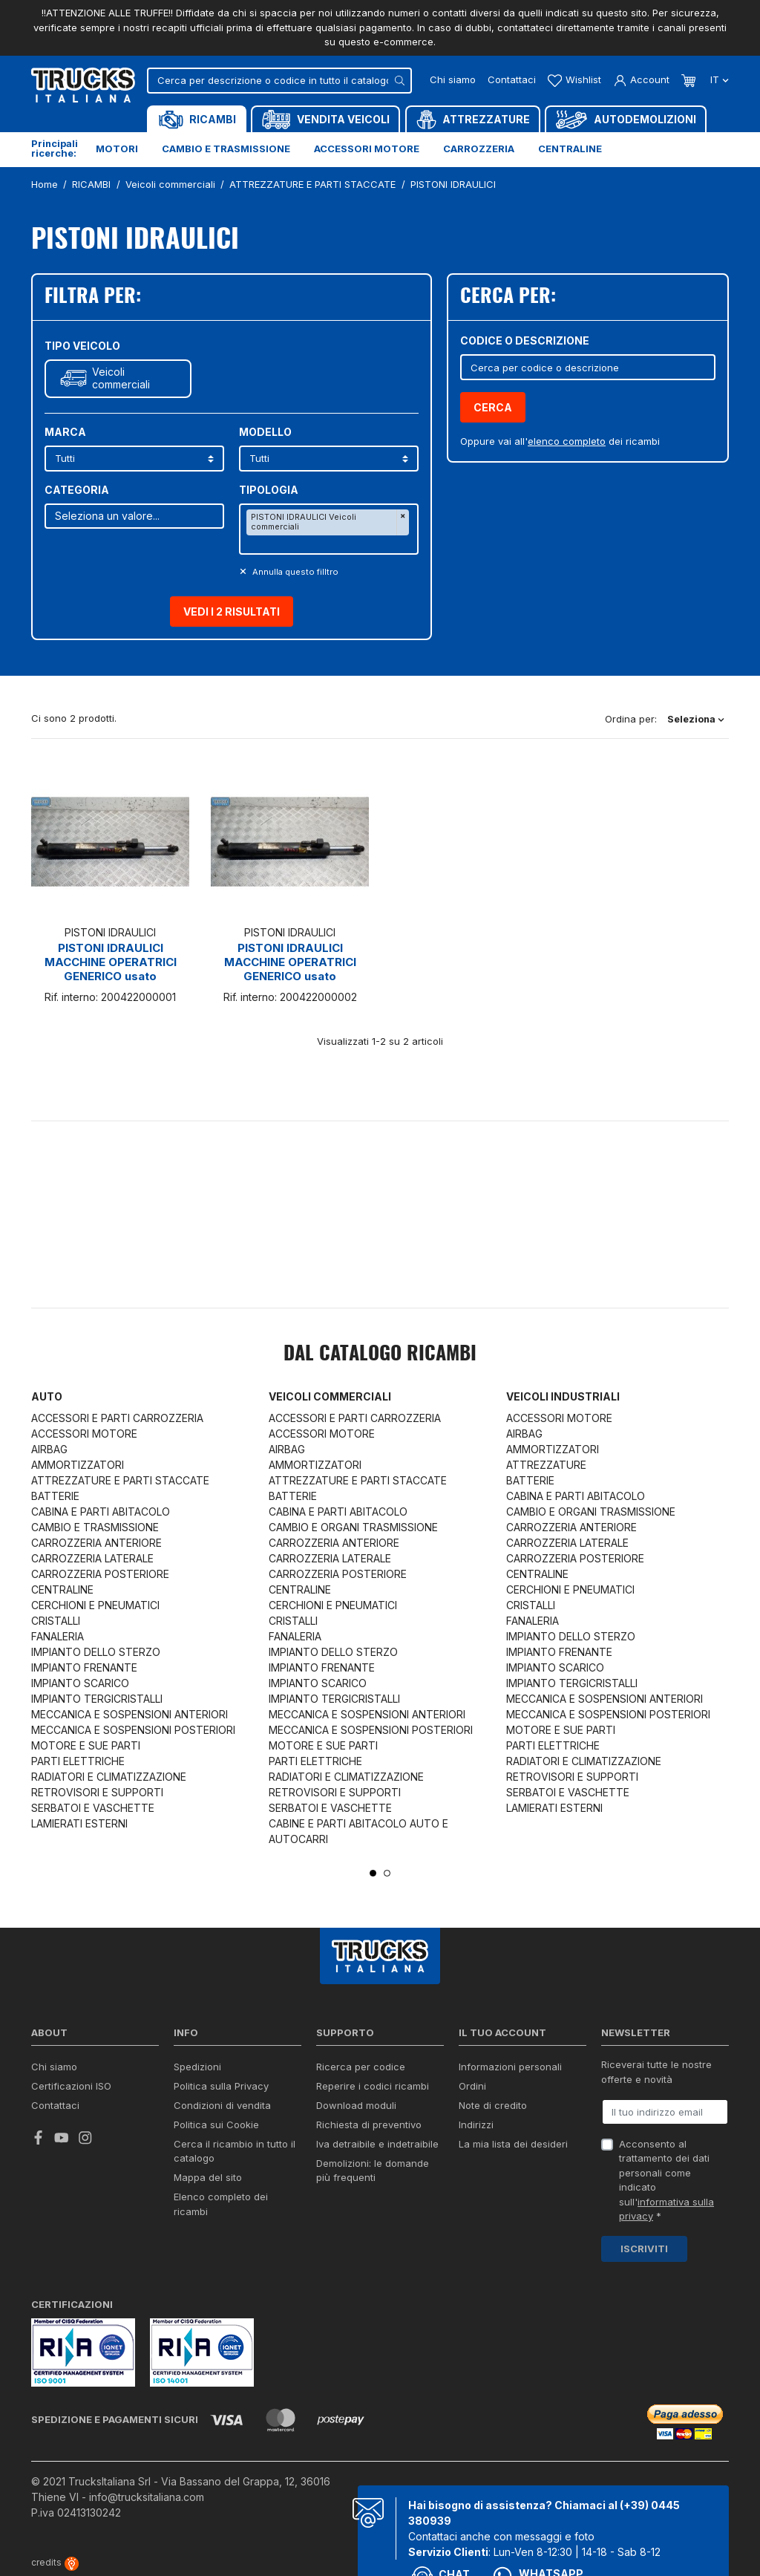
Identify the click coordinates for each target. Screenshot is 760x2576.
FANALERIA (57, 1636)
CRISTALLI (55, 1620)
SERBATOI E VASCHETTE (92, 1807)
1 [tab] (373, 1873)
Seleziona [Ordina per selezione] (695, 719)
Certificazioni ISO (71, 2086)
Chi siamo (453, 79)
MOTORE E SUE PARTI (85, 1745)
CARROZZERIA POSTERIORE (100, 1574)
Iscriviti (644, 2248)
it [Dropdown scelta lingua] (718, 79)
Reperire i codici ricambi (372, 2086)
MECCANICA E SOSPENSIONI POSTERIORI (133, 1730)
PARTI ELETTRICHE (78, 1761)
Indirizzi (476, 2124)
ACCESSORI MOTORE (84, 1433)
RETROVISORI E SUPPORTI (97, 1792)
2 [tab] (387, 1873)
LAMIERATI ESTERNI (79, 1823)
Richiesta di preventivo (369, 2124)
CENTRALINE (62, 1589)
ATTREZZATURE (546, 1464)
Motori (117, 148)
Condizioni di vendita (222, 2105)
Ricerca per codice (360, 2067)
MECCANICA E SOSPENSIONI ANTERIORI (129, 1714)
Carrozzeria (478, 148)
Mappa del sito (208, 2177)
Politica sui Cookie (216, 2124)
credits (55, 2562)
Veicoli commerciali (121, 378)
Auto (46, 1396)
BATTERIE (55, 1496)
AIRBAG (49, 1449)
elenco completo (567, 441)
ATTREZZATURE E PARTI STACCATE (120, 1480)
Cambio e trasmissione (226, 148)
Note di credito (493, 2105)
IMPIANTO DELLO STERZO (95, 1652)
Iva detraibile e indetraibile (377, 2144)
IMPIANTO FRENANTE (84, 1667)
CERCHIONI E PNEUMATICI (95, 1605)
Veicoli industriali (563, 1396)
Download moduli (356, 2105)
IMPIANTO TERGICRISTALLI (97, 1698)
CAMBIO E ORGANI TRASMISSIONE (353, 1527)
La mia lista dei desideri (513, 2144)
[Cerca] (279, 81)
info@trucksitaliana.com (146, 2497)
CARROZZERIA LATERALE (92, 1558)
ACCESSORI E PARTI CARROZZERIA (117, 1418)
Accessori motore (366, 148)
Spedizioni (197, 2067)
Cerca (493, 407)
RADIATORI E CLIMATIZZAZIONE (108, 1776)
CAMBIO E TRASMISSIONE (95, 1527)
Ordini (472, 2086)
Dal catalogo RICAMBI (380, 1354)
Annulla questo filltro (294, 572)
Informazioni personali (510, 2067)
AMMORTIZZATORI (77, 1464)
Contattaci (512, 79)
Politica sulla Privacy (221, 2086)
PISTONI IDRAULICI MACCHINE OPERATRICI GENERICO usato (111, 962)
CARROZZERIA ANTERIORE (96, 1542)
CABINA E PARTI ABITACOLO (100, 1511)
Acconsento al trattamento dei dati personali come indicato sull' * (666, 2180)
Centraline (570, 148)
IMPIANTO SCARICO (80, 1683)
